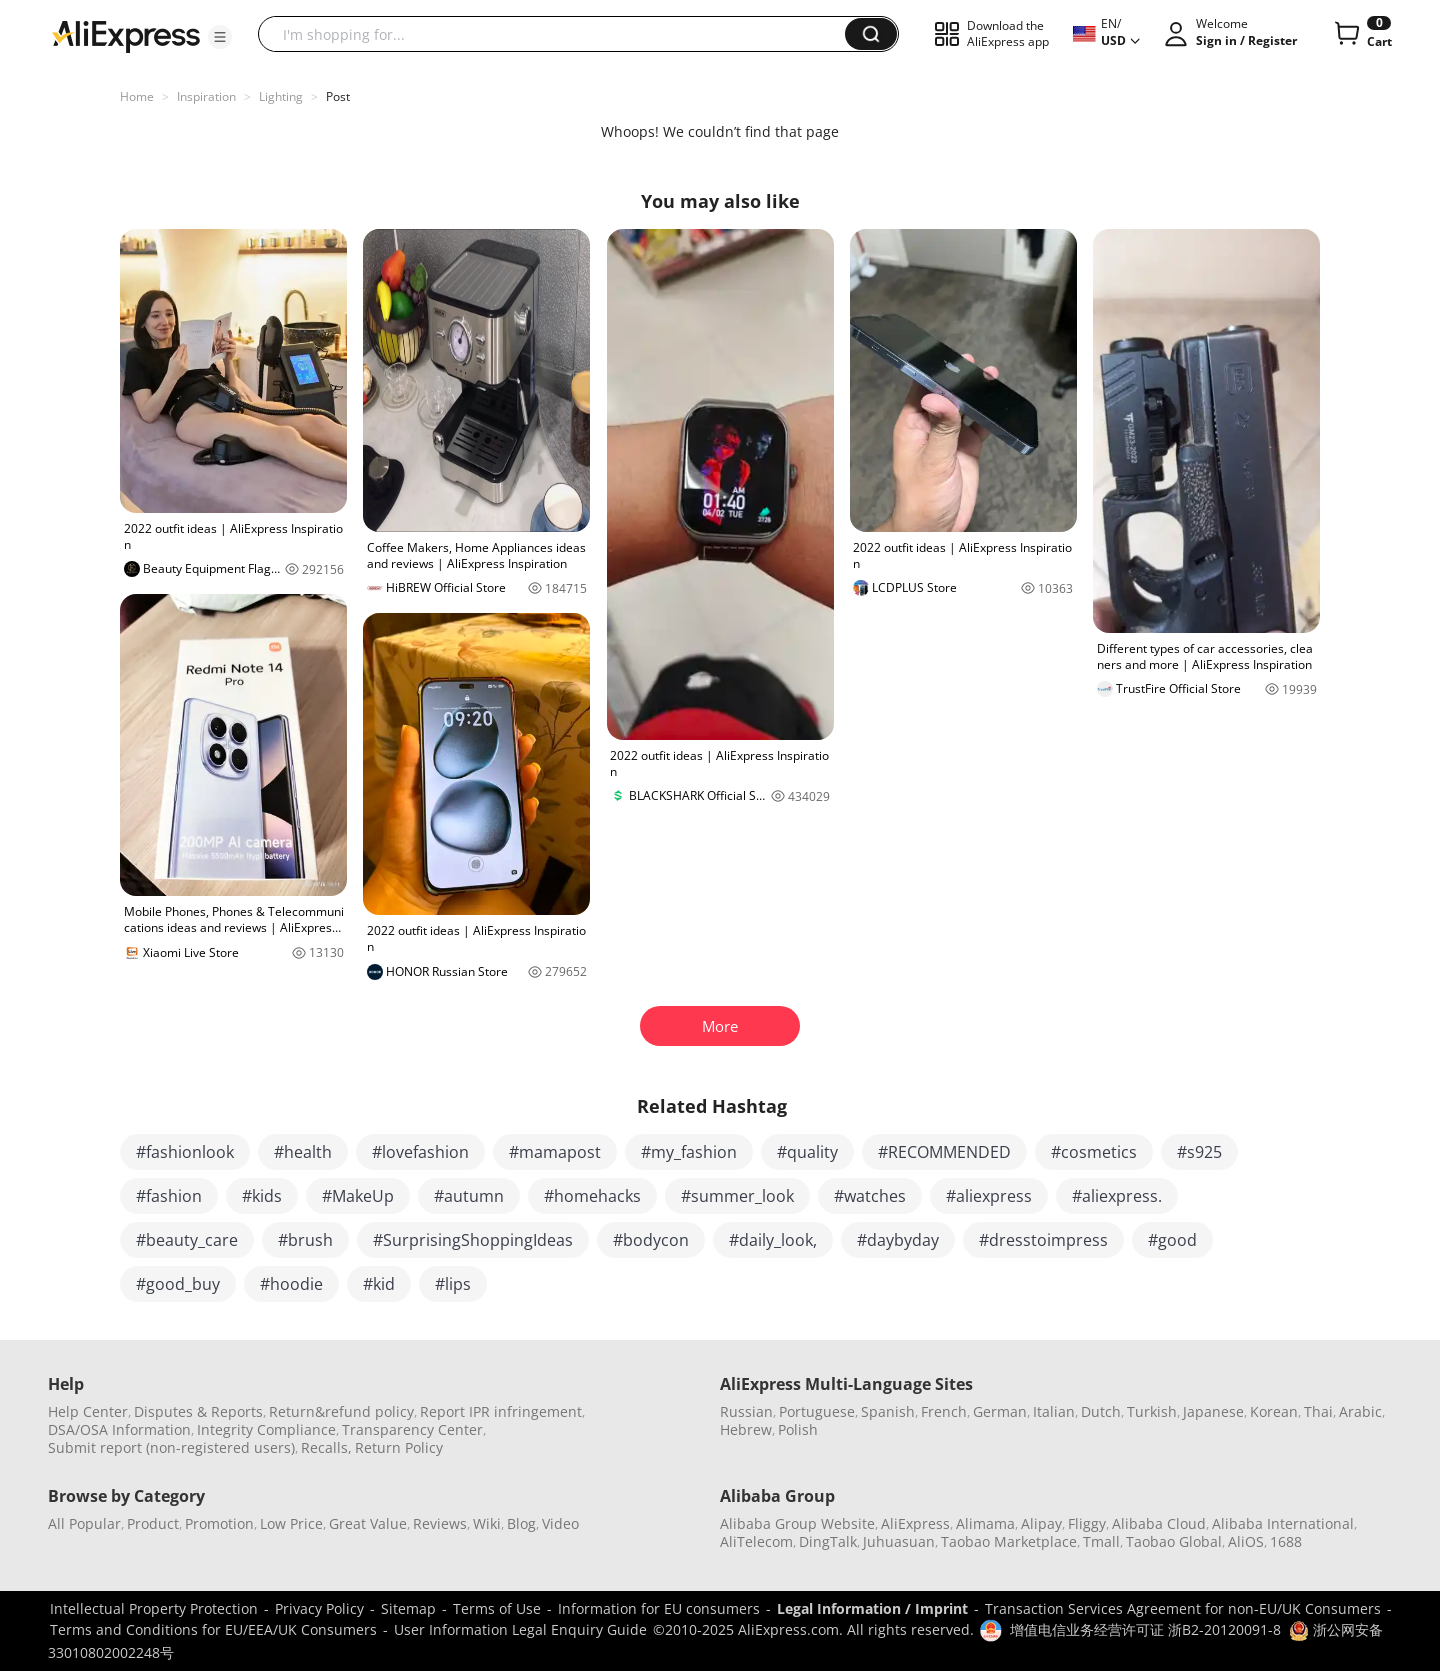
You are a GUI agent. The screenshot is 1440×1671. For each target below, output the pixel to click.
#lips (453, 1284)
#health (303, 1152)
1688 (1286, 1541)
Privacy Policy (319, 1608)
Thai (1318, 1411)
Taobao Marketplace (1009, 1541)
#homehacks (592, 1196)
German (1000, 1411)
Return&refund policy (341, 1411)
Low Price (291, 1523)
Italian (1054, 1411)
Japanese (1213, 1411)
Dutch (1101, 1411)
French (944, 1411)
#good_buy (178, 1284)
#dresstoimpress (1043, 1240)
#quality (807, 1152)
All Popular (84, 1523)
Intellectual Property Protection (154, 1608)
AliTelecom (756, 1541)
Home (137, 96)
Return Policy (399, 1447)
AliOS (1246, 1541)
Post (338, 96)
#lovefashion (420, 1152)
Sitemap (408, 1608)
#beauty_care (187, 1240)
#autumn (469, 1196)
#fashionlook (185, 1152)
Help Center (88, 1411)
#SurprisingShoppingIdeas (473, 1240)
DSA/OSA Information (119, 1429)
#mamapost (555, 1152)
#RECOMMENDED (944, 1152)
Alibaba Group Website (797, 1523)
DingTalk (828, 1541)
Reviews (440, 1523)
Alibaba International (1283, 1523)
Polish (798, 1429)
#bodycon (651, 1240)
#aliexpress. (1117, 1196)
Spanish (888, 1411)
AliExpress (915, 1523)
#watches (870, 1196)
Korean (1274, 1411)
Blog (521, 1523)
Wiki (487, 1523)
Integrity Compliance (266, 1429)
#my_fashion (689, 1152)
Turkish (1152, 1411)
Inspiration (206, 96)
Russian (746, 1411)
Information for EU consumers (659, 1608)
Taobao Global (1174, 1541)
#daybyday (898, 1240)
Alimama (985, 1523)
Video (560, 1523)
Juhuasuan (899, 1541)
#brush (305, 1240)
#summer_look (737, 1196)
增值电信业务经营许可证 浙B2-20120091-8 (1145, 1629)
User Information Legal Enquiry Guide (520, 1629)
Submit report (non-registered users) (171, 1447)
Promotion (219, 1523)
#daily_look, (773, 1240)
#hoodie (291, 1284)
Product (153, 1523)
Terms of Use (497, 1608)
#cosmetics (1094, 1152)
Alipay (1041, 1523)
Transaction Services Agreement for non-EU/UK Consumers (1183, 1608)
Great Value (368, 1523)
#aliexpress (989, 1196)
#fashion (169, 1196)
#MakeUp (358, 1196)
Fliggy (1087, 1523)
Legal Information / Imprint (872, 1608)
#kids (262, 1196)
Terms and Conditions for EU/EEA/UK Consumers (213, 1629)
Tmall (1101, 1541)
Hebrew (746, 1429)
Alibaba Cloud (1159, 1523)
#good (1172, 1240)
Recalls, (326, 1447)
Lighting (281, 96)
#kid (379, 1284)
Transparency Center (412, 1429)
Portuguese (817, 1411)
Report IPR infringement (501, 1411)
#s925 (1199, 1152)
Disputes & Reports (198, 1411)
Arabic (1360, 1411)
